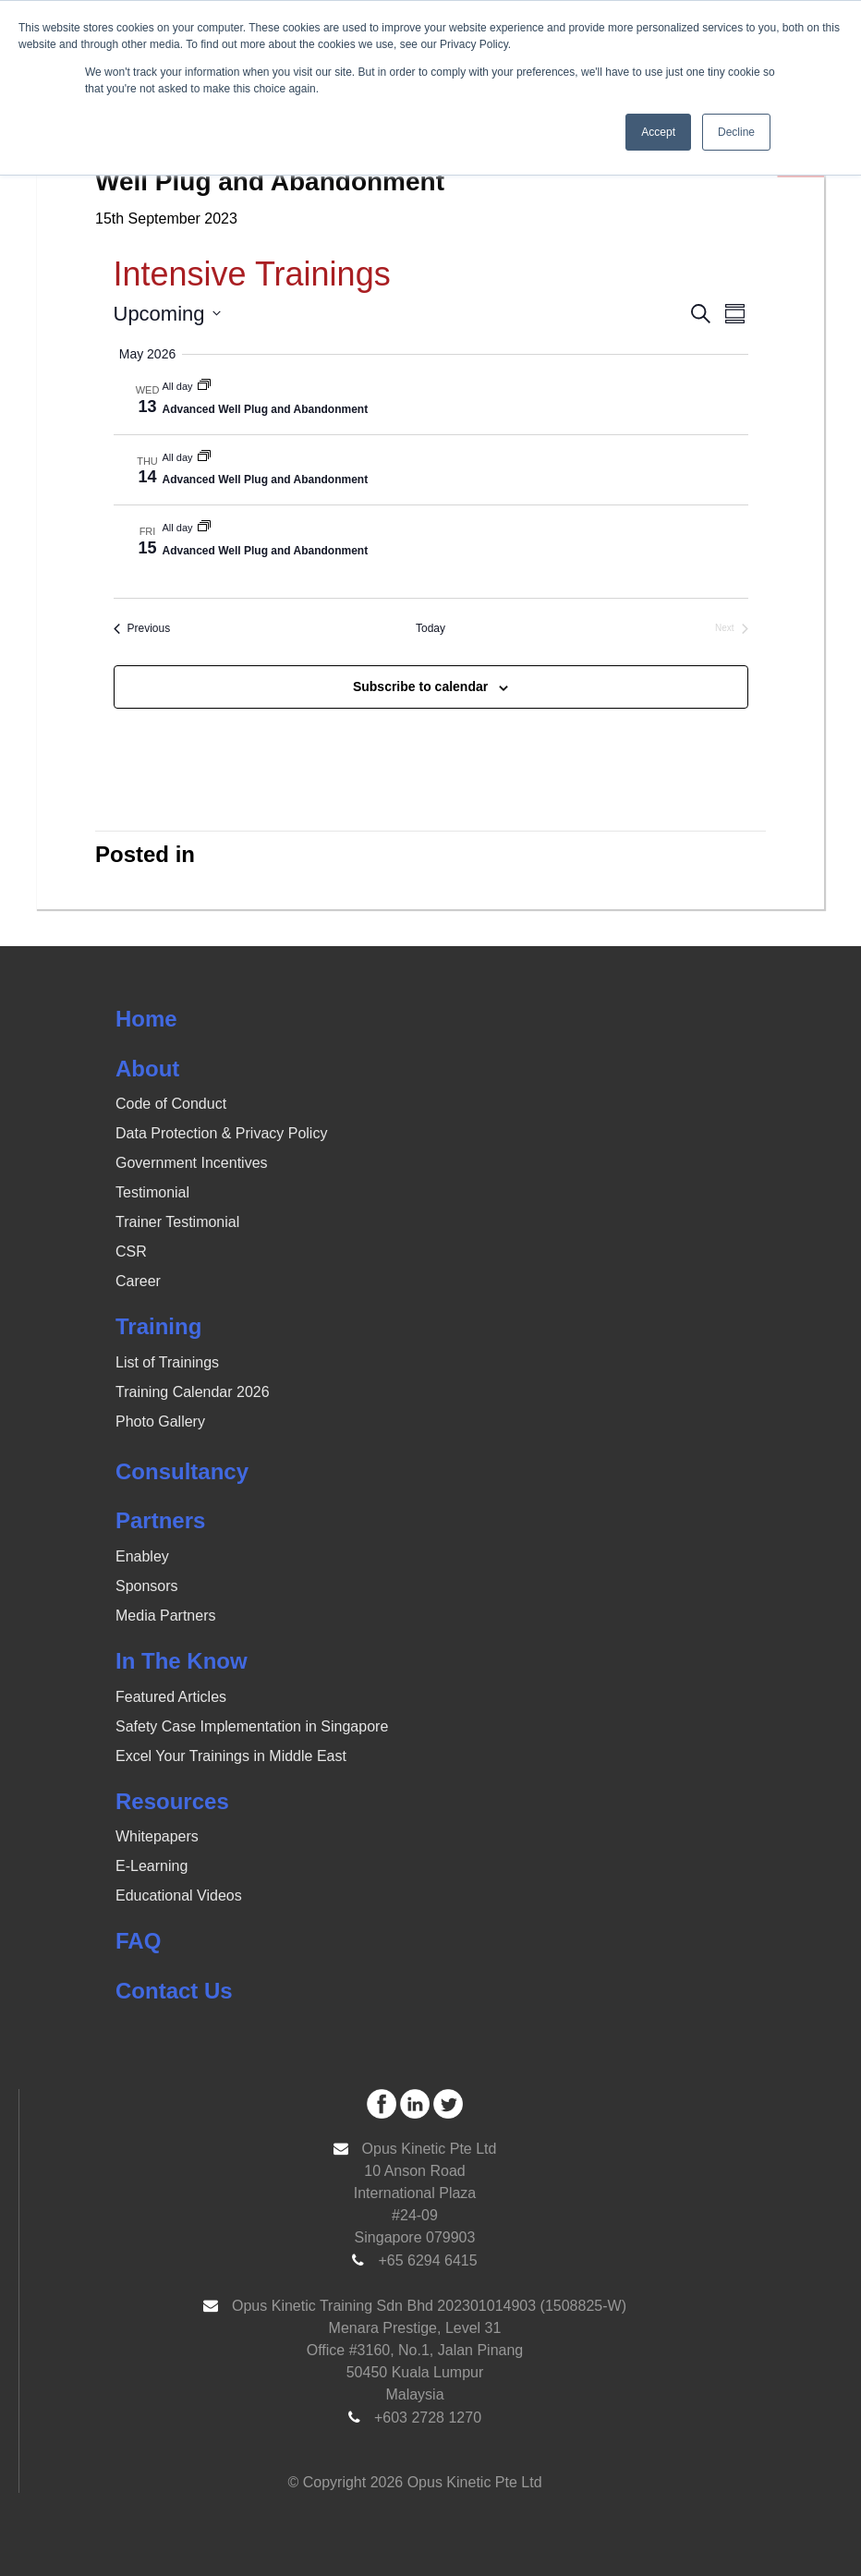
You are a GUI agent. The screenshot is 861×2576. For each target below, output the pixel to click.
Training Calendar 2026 (192, 1392)
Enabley (142, 1556)
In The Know (181, 1660)
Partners (160, 1520)
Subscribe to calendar (420, 686)
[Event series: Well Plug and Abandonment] (204, 386)
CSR (131, 1251)
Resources (172, 1801)
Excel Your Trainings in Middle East (230, 1756)
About (147, 1068)
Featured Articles (170, 1697)
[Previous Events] (142, 629)
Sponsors (146, 1586)
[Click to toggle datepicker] (167, 313)
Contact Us (174, 1990)
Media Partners (165, 1615)
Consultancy (182, 1471)
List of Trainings (167, 1362)
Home (146, 1018)
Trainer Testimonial (177, 1222)
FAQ (138, 1940)
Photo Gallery (160, 1421)
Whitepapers (157, 1836)
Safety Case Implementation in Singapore (251, 1726)
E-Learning (151, 1866)
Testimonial (152, 1192)
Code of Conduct (170, 1104)
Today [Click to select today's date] (430, 628)
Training (158, 1326)
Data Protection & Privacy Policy (221, 1133)
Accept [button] (658, 132)
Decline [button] (736, 132)
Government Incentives (191, 1163)
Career (138, 1281)
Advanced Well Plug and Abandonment (266, 409)
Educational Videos (178, 1895)
